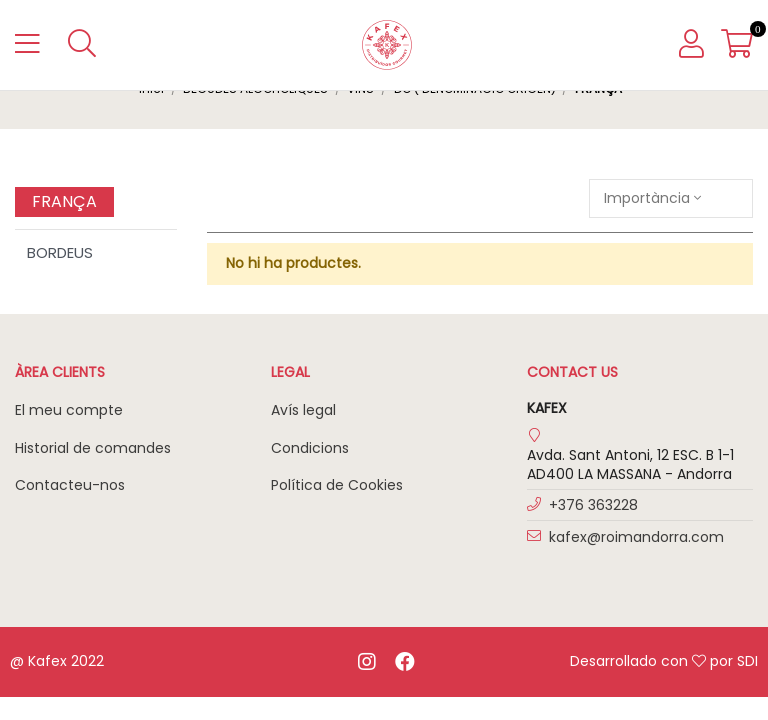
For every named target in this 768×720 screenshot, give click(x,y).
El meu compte (69, 410)
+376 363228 (593, 505)
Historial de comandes (93, 448)
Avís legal (303, 410)
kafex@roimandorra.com (636, 537)
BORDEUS (60, 252)
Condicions (310, 448)
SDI (747, 661)
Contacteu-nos (70, 485)
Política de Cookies (337, 485)
